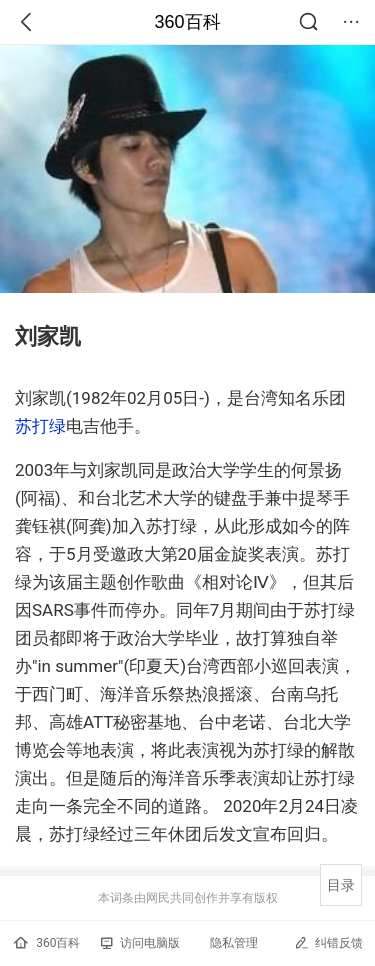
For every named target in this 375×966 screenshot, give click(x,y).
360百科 (187, 22)
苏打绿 (40, 426)
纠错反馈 (328, 942)
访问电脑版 (140, 943)
